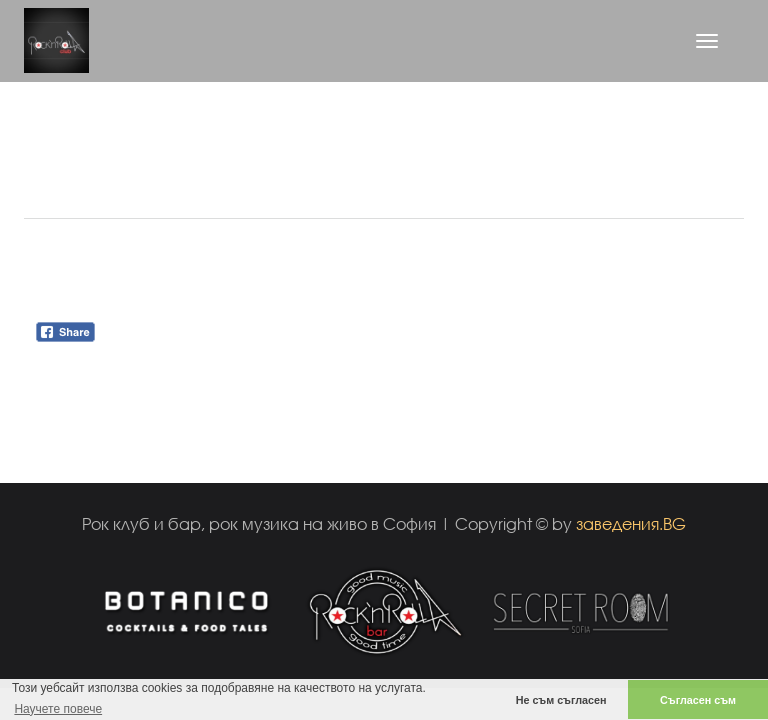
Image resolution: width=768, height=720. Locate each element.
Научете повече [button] (58, 709)
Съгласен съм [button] (698, 700)
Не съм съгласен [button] (561, 700)
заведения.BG (631, 523)
